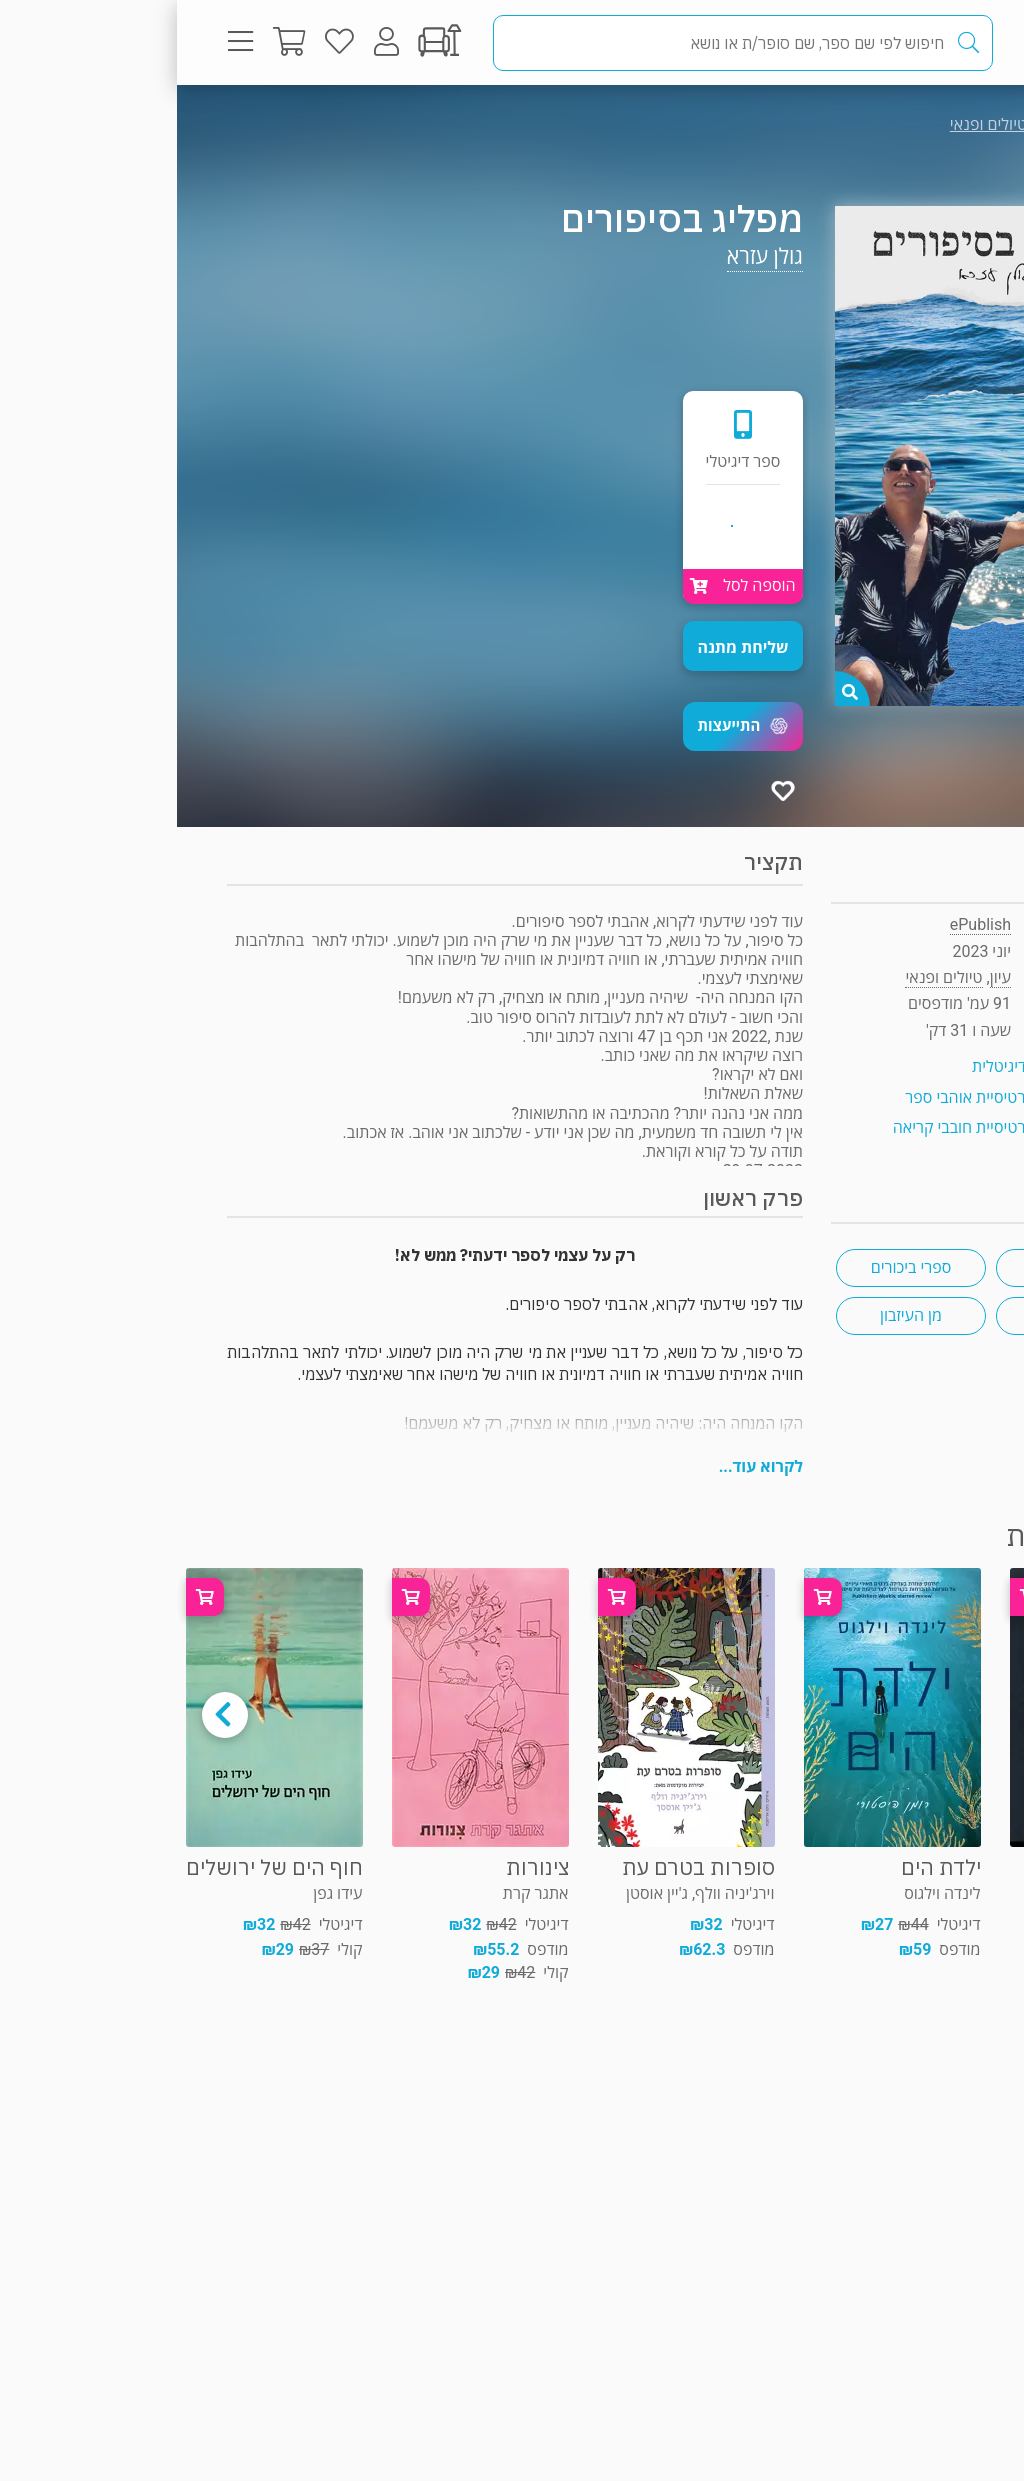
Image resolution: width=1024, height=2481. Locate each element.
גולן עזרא (588, 256)
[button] (566, 726)
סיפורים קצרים (893, 1267)
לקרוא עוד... (584, 1466)
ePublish (803, 924)
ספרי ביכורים (734, 1267)
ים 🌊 (894, 1315)
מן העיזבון (734, 1315)
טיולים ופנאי (811, 124)
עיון (932, 124)
